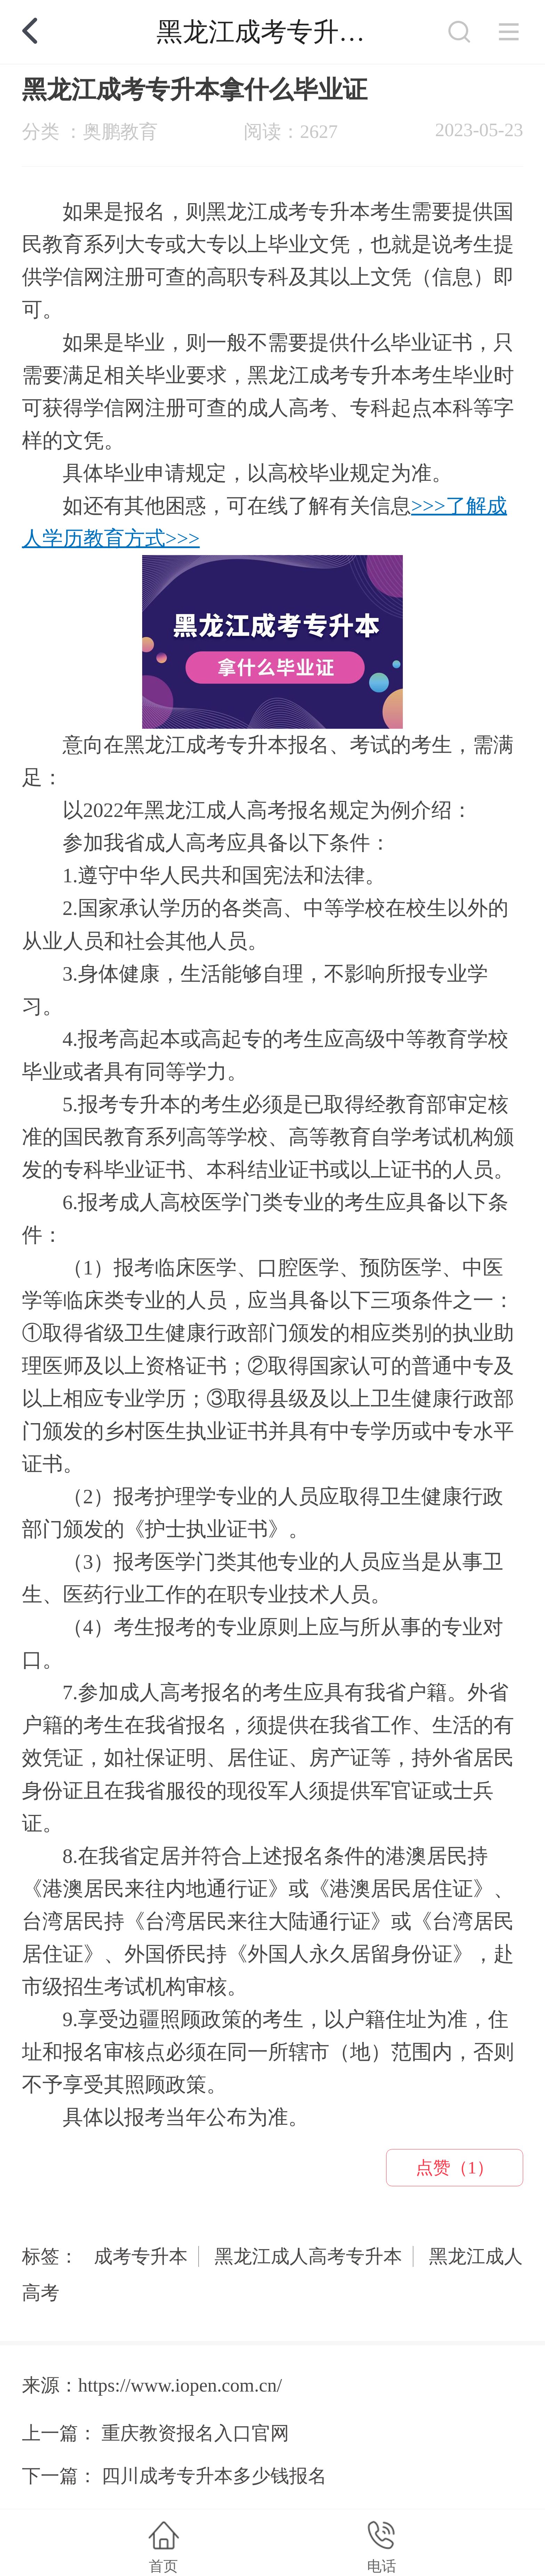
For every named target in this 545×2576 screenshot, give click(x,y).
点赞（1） (455, 2167)
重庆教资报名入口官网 (195, 2433)
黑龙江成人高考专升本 (308, 2256)
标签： (50, 2256)
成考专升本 (141, 2256)
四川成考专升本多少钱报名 (214, 2476)
